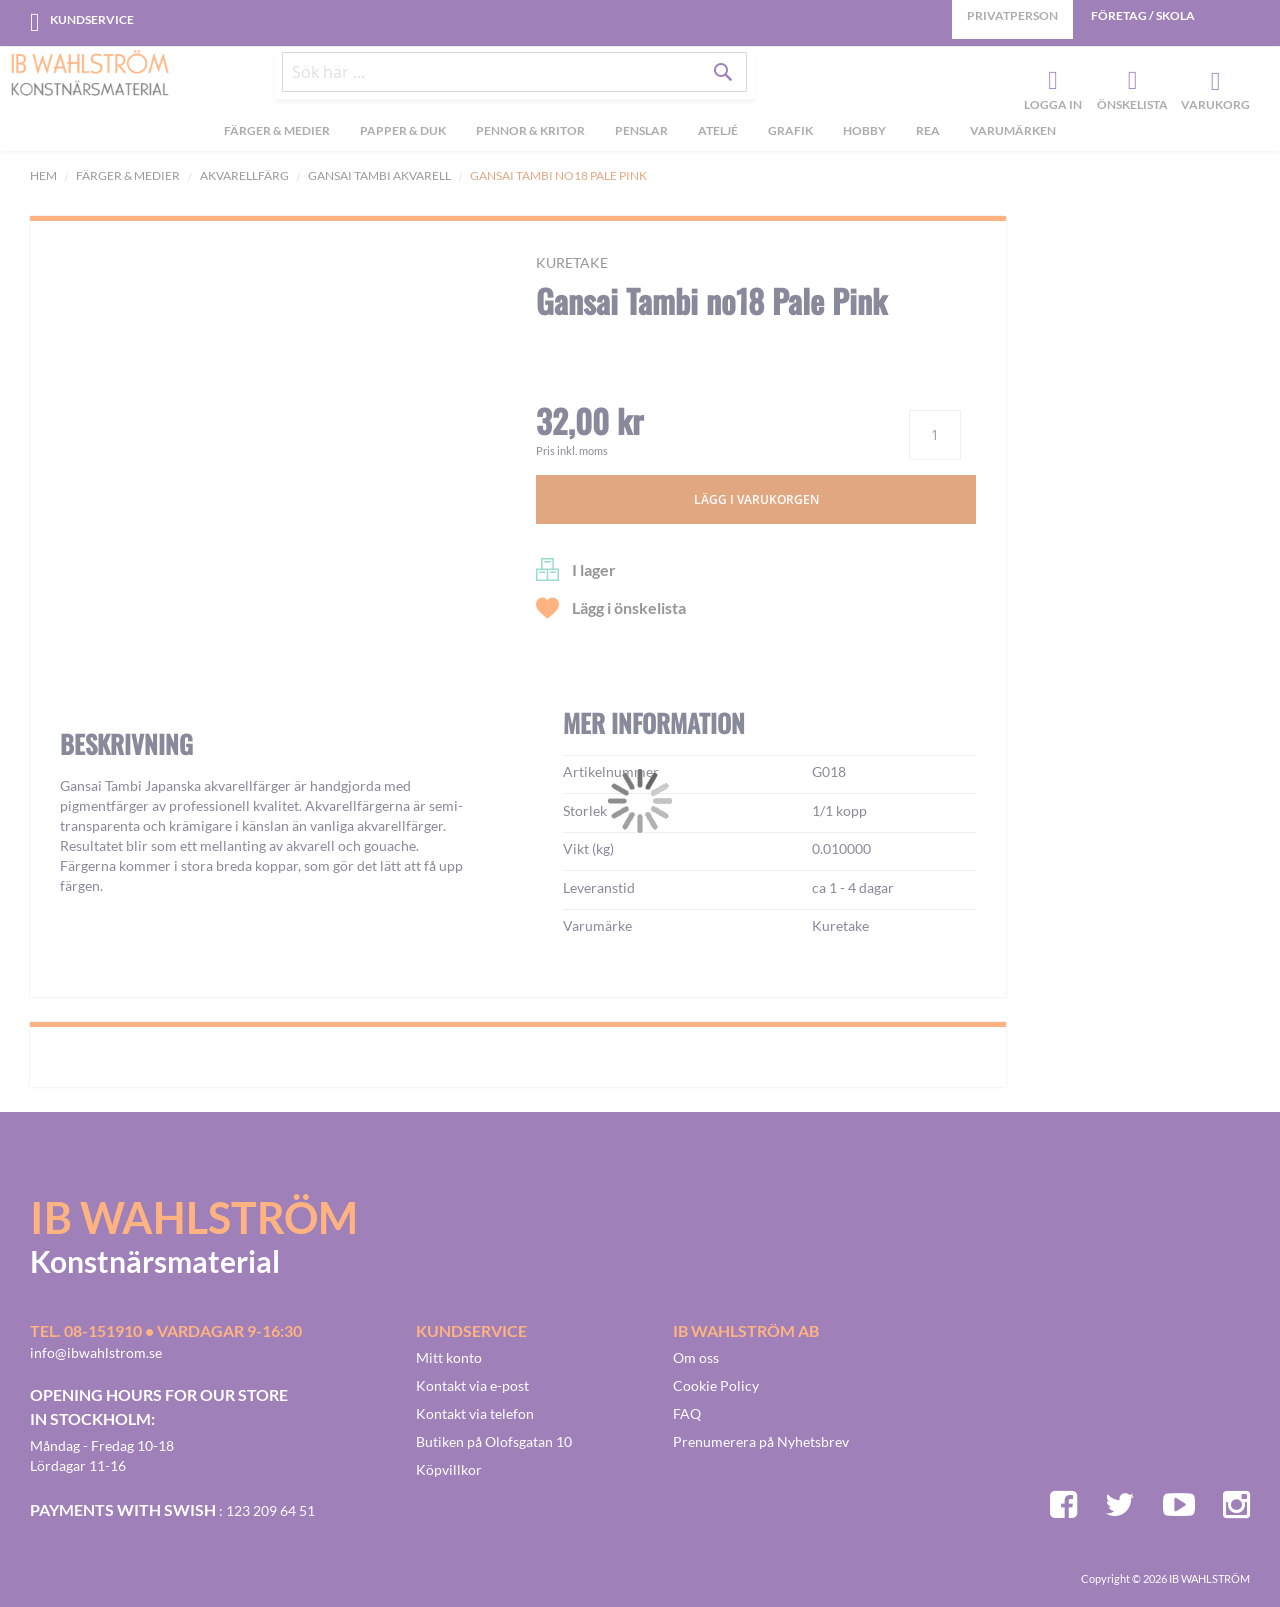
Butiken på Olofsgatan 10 (494, 1441)
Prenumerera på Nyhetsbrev (761, 1441)
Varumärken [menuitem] (1013, 138)
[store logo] (90, 75)
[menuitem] (277, 141)
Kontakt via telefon (475, 1413)
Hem (43, 175)
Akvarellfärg (244, 175)
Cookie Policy (716, 1385)
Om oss (696, 1357)
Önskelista (1130, 86)
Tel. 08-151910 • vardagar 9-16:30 (166, 1330)
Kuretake (572, 262)
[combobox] (515, 82)
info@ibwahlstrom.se (96, 1352)
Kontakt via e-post (472, 1385)
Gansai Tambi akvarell (379, 175)
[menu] (640, 141)
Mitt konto (449, 1357)
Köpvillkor (449, 1469)
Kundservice (92, 19)
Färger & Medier (128, 175)
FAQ (687, 1413)
